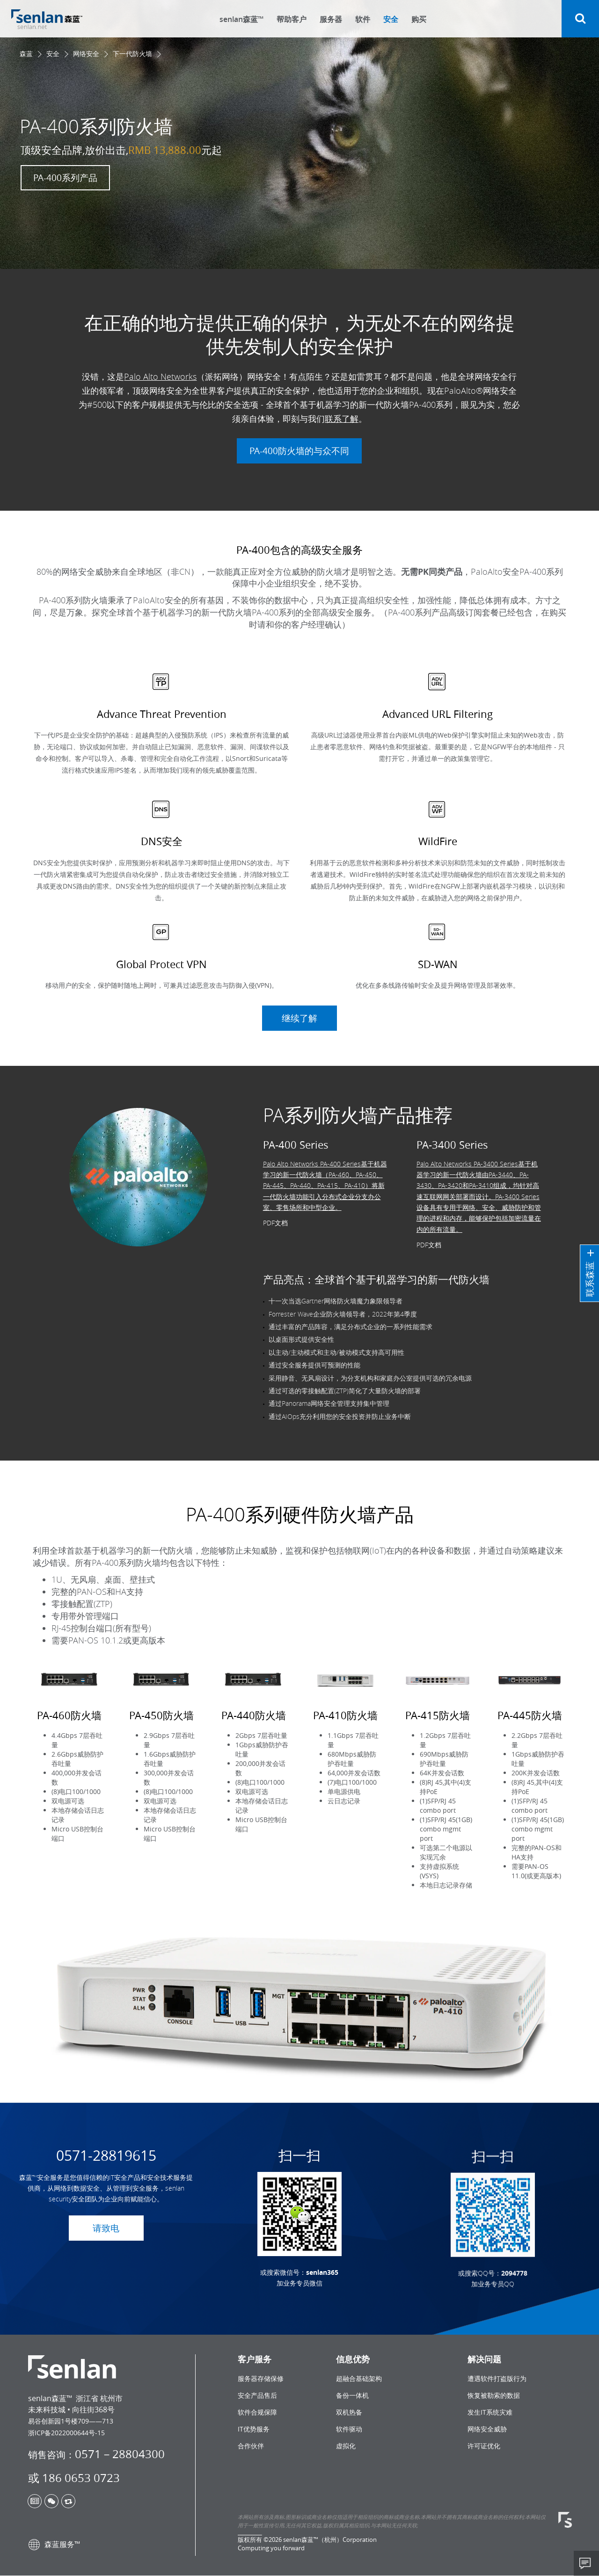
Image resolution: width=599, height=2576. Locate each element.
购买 (418, 19)
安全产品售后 (257, 2395)
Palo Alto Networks (160, 393)
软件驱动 (349, 2429)
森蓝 (26, 53)
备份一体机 (352, 2395)
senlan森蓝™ (241, 19)
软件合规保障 (257, 2412)
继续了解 (299, 1019)
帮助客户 (292, 19)
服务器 (331, 19)
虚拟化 (346, 2446)
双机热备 (349, 2412)
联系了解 (341, 435)
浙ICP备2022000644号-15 (66, 2433)
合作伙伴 (251, 2446)
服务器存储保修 (261, 2378)
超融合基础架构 (359, 2378)
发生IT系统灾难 (490, 2412)
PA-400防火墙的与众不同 (299, 468)
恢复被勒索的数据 (494, 2395)
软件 (362, 19)
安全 (390, 19)
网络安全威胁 (487, 2429)
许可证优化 (484, 2446)
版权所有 (250, 2540)
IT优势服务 (254, 2429)
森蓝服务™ (54, 2545)
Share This (586, 2563)
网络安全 (86, 53)
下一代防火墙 (132, 53)
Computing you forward (271, 2548)
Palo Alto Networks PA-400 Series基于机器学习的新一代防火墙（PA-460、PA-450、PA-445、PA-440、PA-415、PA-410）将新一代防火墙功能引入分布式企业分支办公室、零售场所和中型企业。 (325, 1222)
